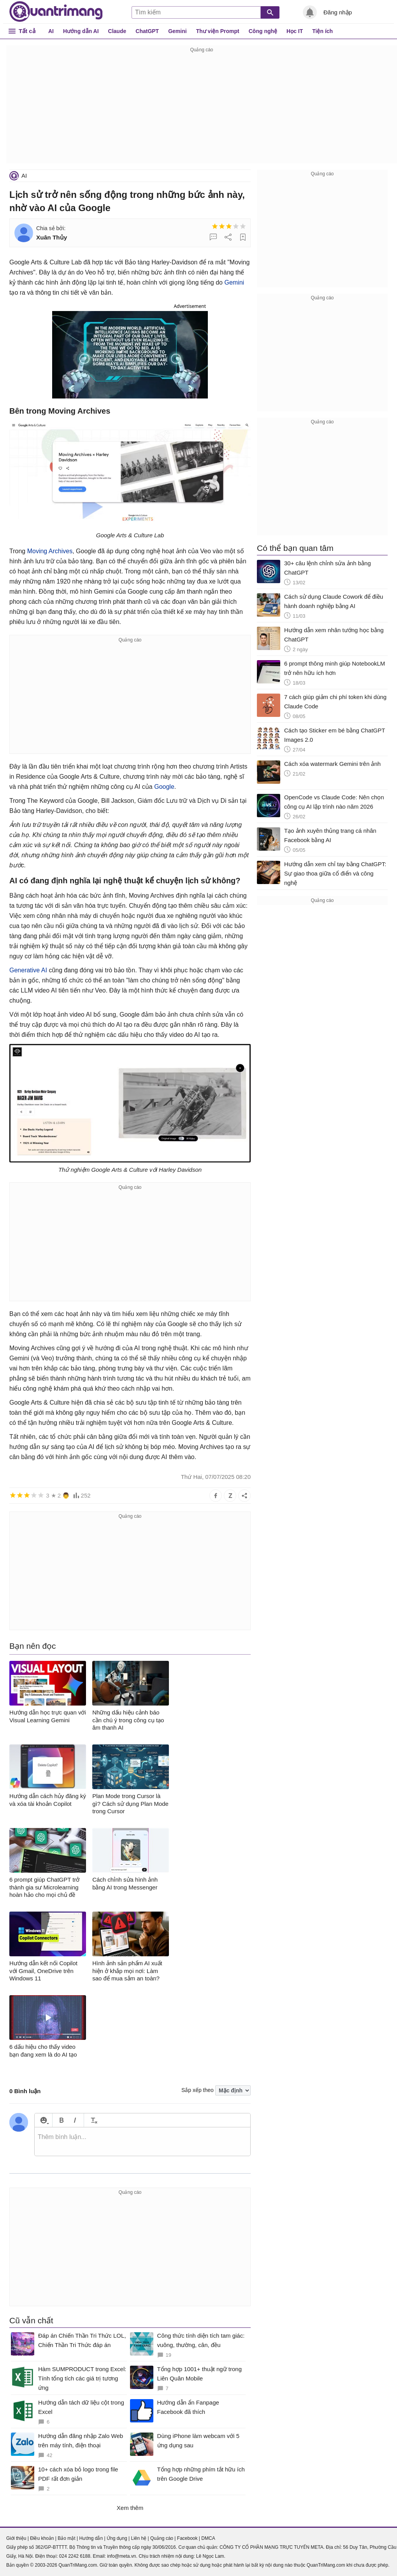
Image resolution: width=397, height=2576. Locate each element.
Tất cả (27, 31)
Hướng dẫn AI (81, 31)
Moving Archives (50, 551)
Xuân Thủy (51, 237)
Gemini (177, 31)
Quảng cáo (161, 2538)
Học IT (294, 31)
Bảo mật (66, 2538)
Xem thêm (130, 2507)
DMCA (208, 2538)
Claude (117, 31)
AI (51, 31)
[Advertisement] (201, 108)
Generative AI (28, 970)
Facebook (187, 2538)
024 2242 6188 (74, 2556)
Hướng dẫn (91, 2538)
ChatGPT (147, 31)
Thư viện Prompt (217, 31)
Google (164, 786)
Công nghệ (263, 31)
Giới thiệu (16, 2538)
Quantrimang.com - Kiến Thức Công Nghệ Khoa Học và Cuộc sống (56, 11)
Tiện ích (322, 31)
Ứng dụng (117, 2538)
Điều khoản (42, 2538)
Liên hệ (138, 2538)
